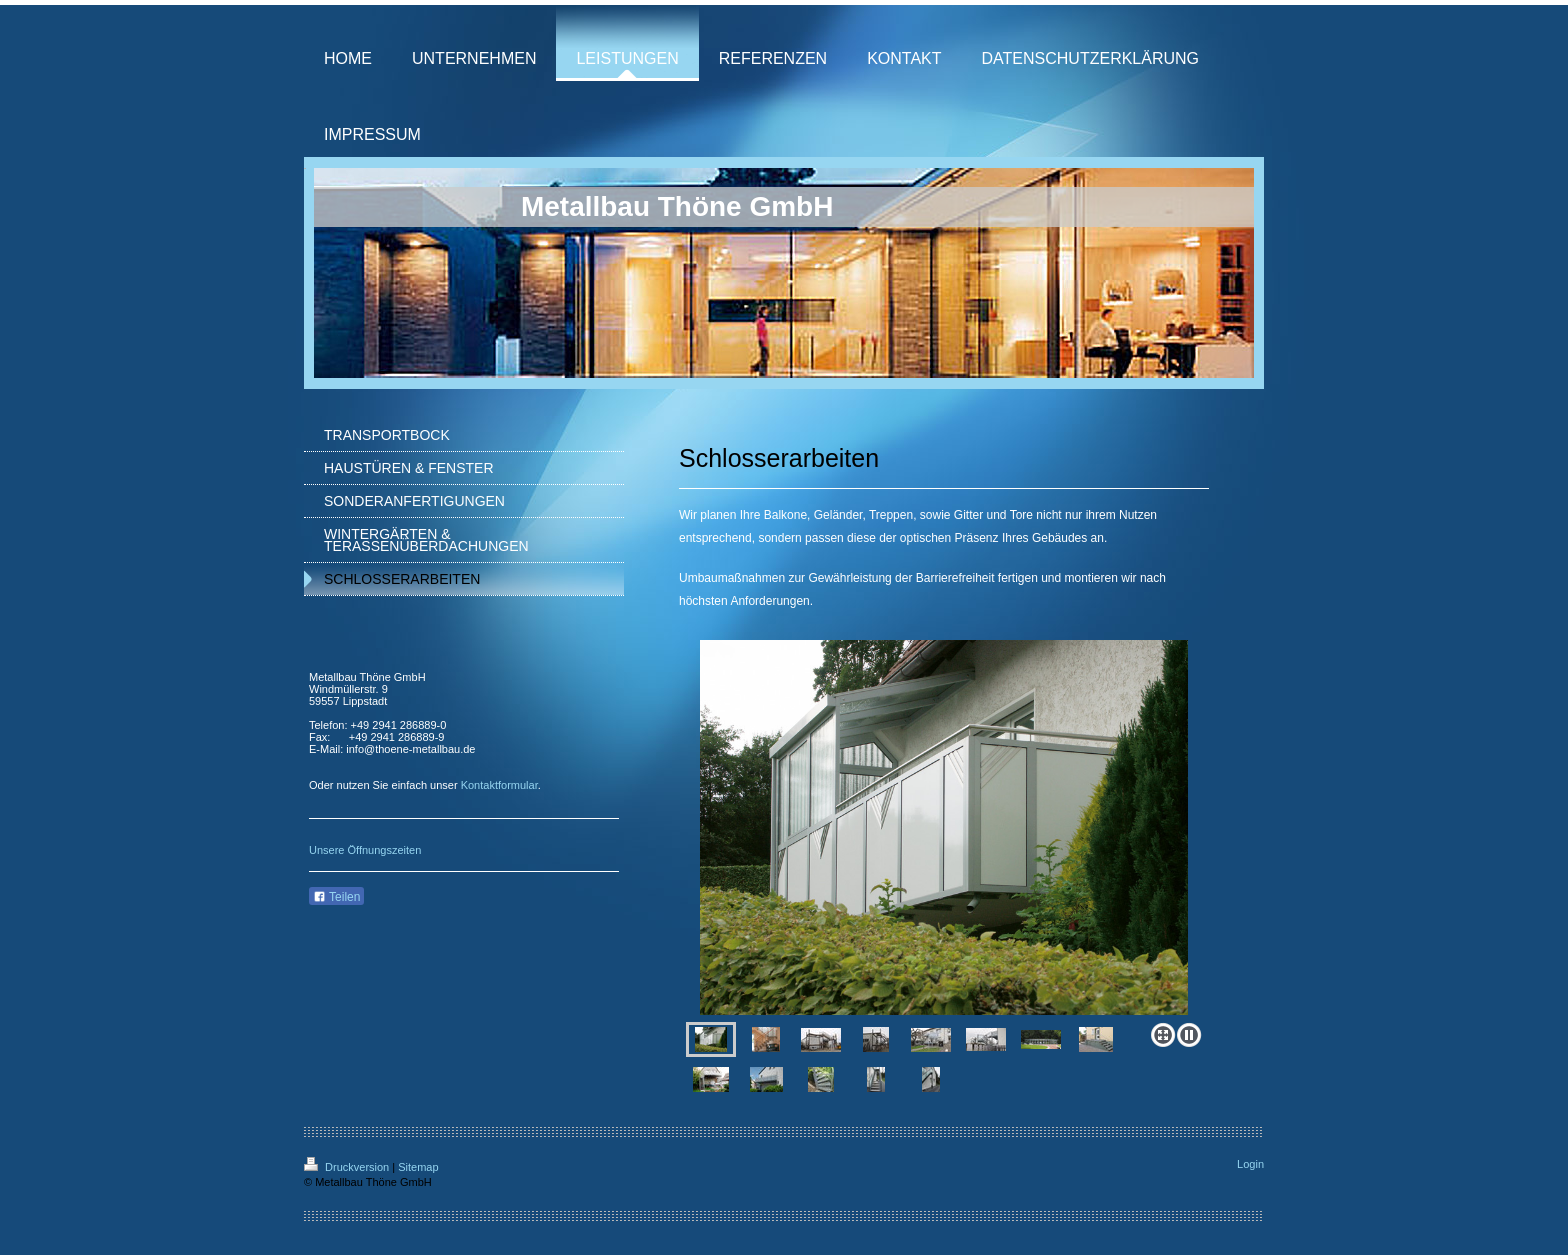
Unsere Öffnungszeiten (365, 850)
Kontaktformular (499, 785)
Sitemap (418, 1167)
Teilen (336, 897)
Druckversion (348, 1167)
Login (1250, 1164)
